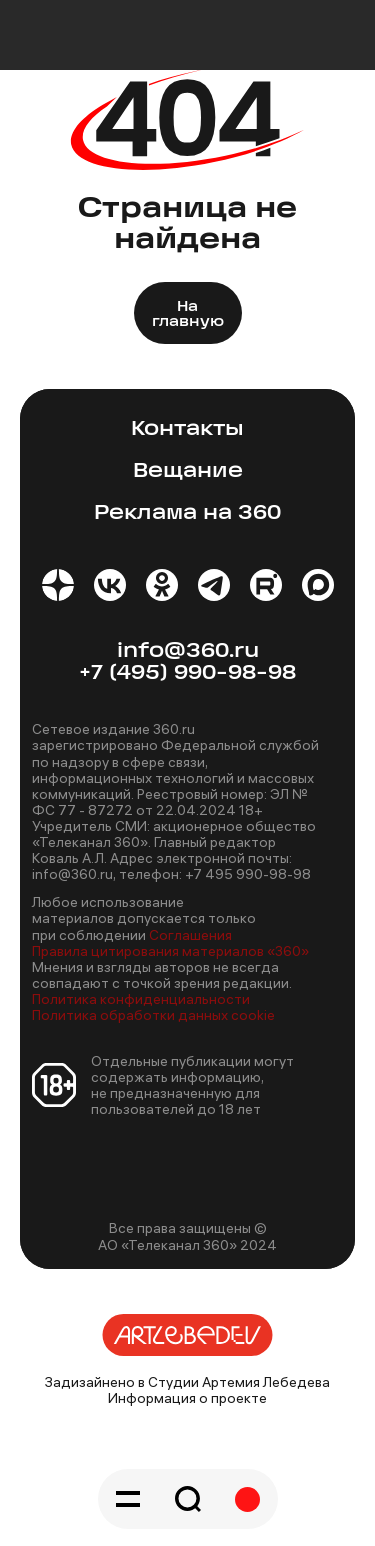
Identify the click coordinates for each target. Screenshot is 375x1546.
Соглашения (190, 935)
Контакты (187, 429)
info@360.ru (188, 651)
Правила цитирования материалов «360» (170, 951)
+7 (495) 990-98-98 (187, 673)
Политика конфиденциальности (141, 999)
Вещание (188, 471)
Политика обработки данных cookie (153, 1015)
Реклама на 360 (187, 513)
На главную (188, 315)
